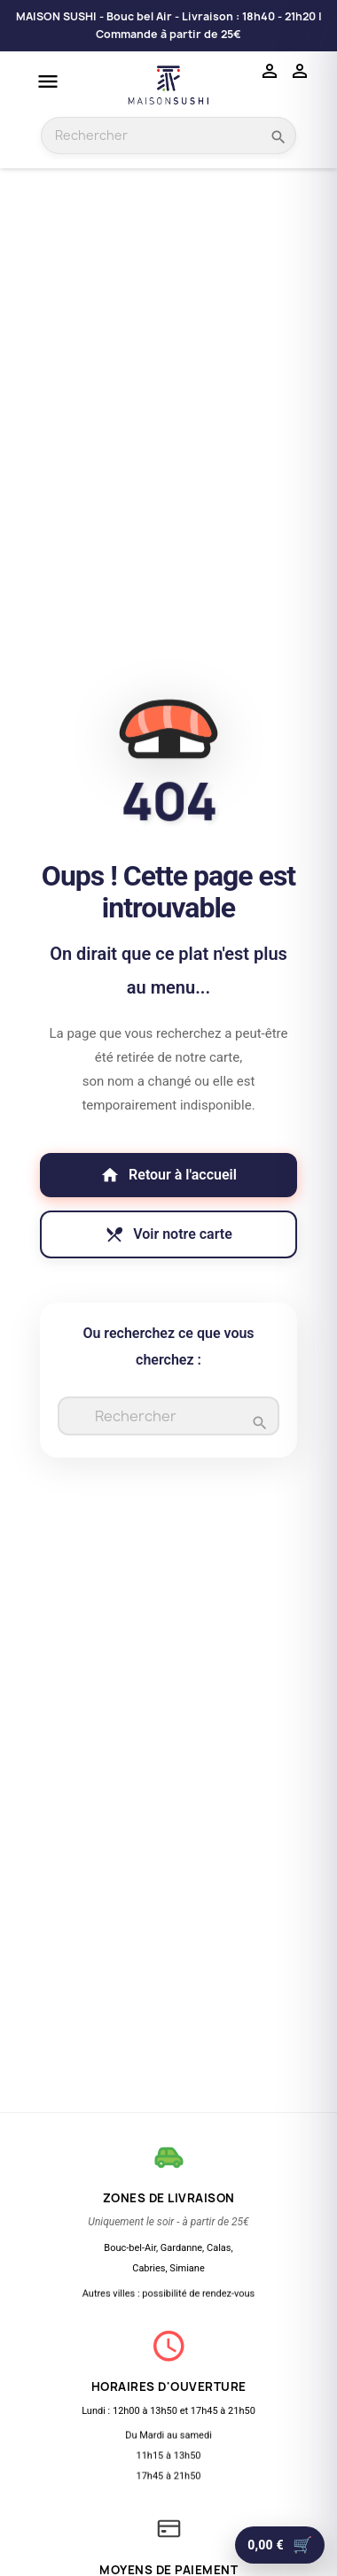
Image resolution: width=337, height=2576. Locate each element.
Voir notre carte (168, 1234)
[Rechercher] (168, 1418)
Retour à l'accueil (168, 1175)
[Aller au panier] (280, 2545)
